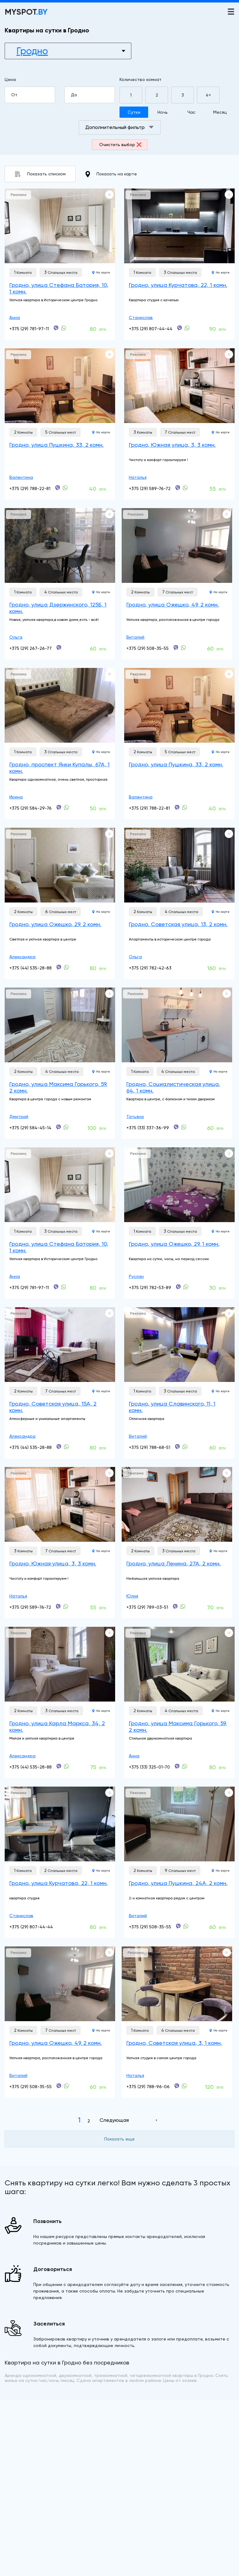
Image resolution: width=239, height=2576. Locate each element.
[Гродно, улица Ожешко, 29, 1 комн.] (179, 1184)
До (93, 94)
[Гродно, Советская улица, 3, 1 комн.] (177, 1983)
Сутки (134, 112)
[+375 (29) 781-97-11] (56, 328)
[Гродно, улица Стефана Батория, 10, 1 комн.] (60, 225)
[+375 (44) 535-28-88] (58, 967)
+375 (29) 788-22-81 (29, 488)
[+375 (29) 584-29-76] (58, 807)
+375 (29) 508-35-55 (147, 648)
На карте (101, 272)
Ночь (162, 112)
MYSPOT (26, 12)
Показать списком (40, 174)
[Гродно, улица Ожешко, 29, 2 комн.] (60, 865)
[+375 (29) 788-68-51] (177, 1446)
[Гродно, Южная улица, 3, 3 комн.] (179, 385)
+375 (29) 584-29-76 (30, 808)
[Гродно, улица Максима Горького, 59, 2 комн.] (60, 1025)
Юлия (132, 1595)
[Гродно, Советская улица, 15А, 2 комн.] (60, 1344)
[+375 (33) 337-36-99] (176, 1127)
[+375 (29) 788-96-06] (176, 2085)
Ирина (16, 796)
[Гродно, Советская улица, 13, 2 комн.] (179, 865)
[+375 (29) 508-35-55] (175, 647)
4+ (208, 95)
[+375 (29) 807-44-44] (179, 328)
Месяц (220, 112)
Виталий (135, 637)
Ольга (15, 637)
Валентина (21, 477)
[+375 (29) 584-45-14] (58, 1127)
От (33, 94)
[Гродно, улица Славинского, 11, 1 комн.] (179, 1344)
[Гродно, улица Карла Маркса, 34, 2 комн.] (60, 1664)
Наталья (138, 477)
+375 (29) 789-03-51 (147, 1607)
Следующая (114, 2120)
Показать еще (119, 2138)
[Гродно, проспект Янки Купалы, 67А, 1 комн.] (60, 705)
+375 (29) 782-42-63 (150, 967)
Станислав (141, 317)
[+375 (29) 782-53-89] (178, 1286)
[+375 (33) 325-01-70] (177, 1766)
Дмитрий (18, 1116)
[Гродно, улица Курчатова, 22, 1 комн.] (179, 225)
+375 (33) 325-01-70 (149, 1766)
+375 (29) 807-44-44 (150, 328)
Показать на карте (111, 174)
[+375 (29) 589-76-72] (177, 487)
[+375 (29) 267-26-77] (58, 647)
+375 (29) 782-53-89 (150, 1287)
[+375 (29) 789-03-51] (175, 1606)
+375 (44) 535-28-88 (30, 967)
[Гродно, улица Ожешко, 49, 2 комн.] (177, 545)
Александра (22, 956)
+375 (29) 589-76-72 (150, 488)
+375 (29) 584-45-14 (30, 1127)
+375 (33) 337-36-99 (147, 1127)
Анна (14, 317)
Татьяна (135, 1116)
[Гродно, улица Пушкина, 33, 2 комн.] (60, 385)
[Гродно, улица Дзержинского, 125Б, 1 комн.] (60, 545)
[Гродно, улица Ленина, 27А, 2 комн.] (177, 1504)
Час (191, 112)
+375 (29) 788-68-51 (149, 1447)
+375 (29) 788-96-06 (148, 2086)
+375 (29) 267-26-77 (30, 648)
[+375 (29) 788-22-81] (57, 487)
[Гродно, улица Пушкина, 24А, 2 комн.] (179, 1824)
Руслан (136, 1276)
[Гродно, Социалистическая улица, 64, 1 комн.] (177, 1025)
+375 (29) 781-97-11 (29, 328)
